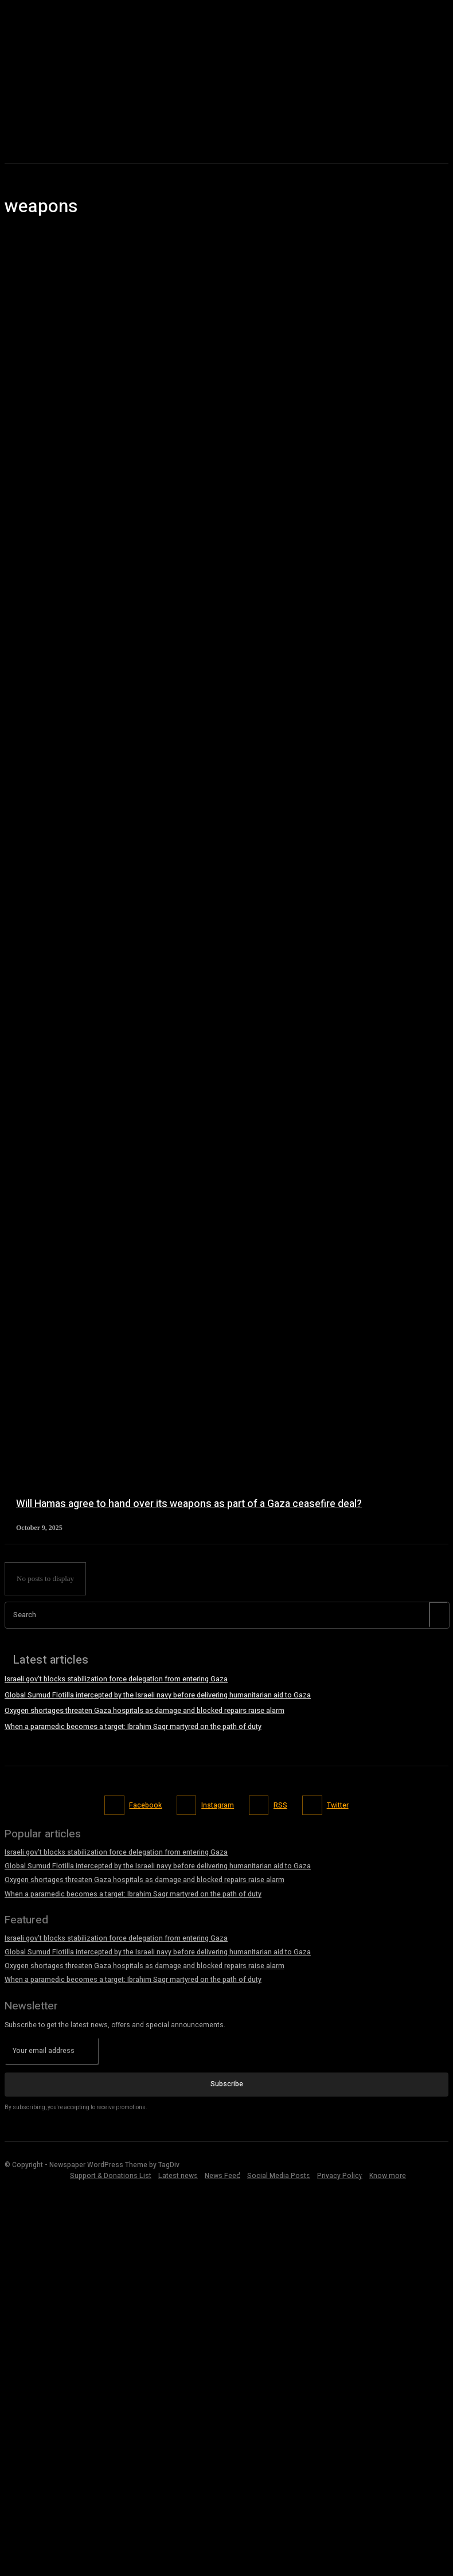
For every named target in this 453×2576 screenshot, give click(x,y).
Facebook (146, 1803)
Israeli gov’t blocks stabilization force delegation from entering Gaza (116, 1679)
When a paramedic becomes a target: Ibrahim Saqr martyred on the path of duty (133, 1725)
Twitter (337, 1803)
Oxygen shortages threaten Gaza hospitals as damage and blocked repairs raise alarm (144, 1710)
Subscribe (226, 2080)
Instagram (217, 1803)
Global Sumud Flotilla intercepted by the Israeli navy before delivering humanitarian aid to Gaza (157, 1694)
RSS (280, 1803)
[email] (52, 2046)
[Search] (438, 1614)
